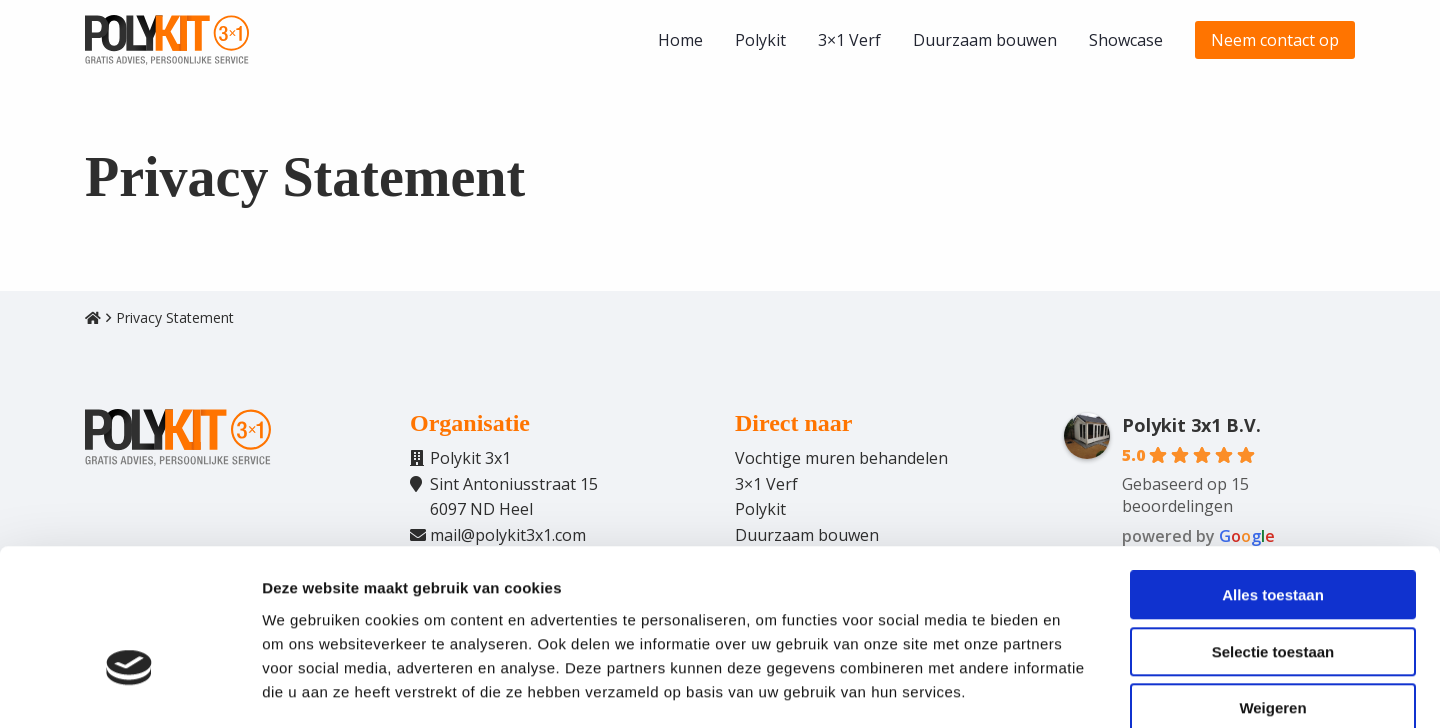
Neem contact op (1275, 40)
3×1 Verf (849, 40)
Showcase (1126, 40)
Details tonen (1080, 688)
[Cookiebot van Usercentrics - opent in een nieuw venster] (129, 689)
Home (680, 40)
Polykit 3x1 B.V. (1191, 425)
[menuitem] (680, 40)
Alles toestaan (1273, 488)
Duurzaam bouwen (985, 40)
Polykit (760, 40)
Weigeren (1272, 601)
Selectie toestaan (1273, 545)
